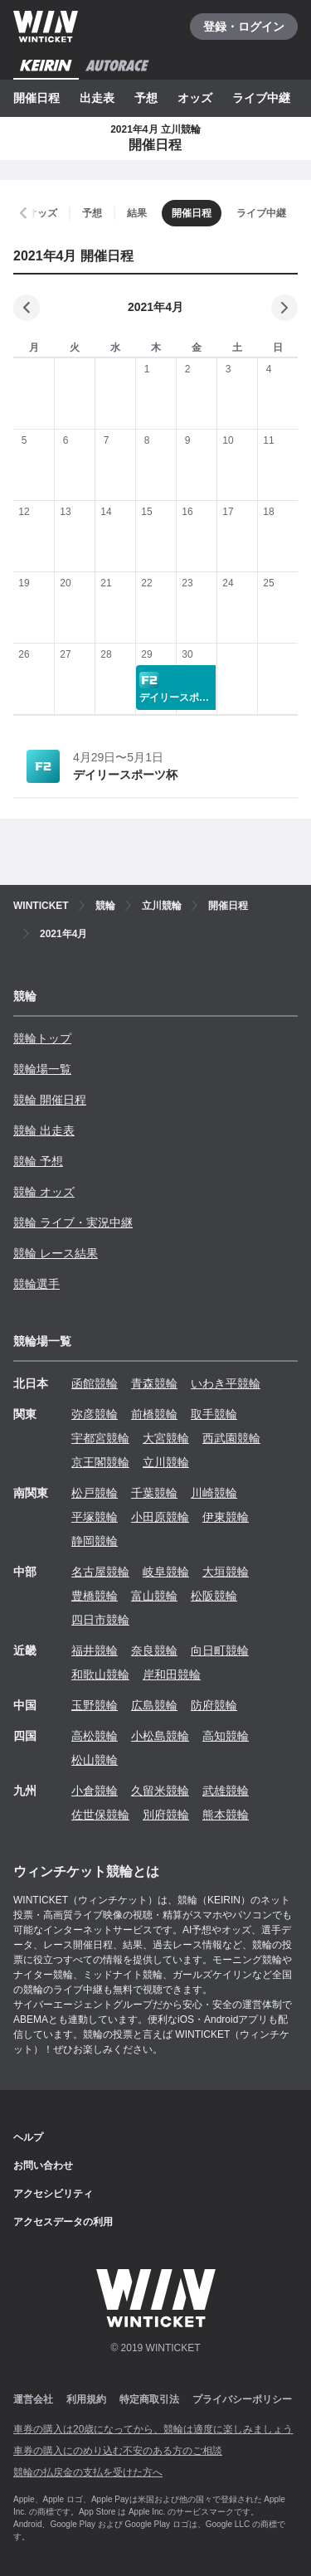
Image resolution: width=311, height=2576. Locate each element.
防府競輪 (214, 1705)
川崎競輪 (214, 1492)
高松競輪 (94, 1735)
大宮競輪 (166, 1438)
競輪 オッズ (44, 1191)
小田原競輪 (160, 1517)
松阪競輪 (214, 1595)
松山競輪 (94, 1760)
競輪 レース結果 (55, 1253)
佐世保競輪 (100, 1814)
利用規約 (86, 2399)
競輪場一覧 (42, 1069)
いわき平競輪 (225, 1383)
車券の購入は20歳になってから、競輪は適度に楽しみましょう (153, 2429)
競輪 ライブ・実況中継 (73, 1222)
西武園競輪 (231, 1438)
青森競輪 (154, 1383)
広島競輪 (154, 1705)
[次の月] (284, 307)
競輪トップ (42, 1038)
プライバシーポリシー (242, 2399)
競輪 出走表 (44, 1130)
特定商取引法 (149, 2399)
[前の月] (26, 307)
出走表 (97, 97)
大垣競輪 (225, 1571)
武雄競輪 (225, 1790)
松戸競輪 (94, 1492)
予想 (146, 97)
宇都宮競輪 (100, 1438)
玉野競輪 (94, 1705)
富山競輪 (154, 1595)
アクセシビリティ (53, 2193)
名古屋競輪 (100, 1571)
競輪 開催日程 (49, 1099)
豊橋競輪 (94, 1595)
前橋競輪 (154, 1414)
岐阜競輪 (166, 1571)
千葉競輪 (154, 1492)
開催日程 (36, 97)
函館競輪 (94, 1383)
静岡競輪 (94, 1541)
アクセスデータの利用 (63, 2222)
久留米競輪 (160, 1790)
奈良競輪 (154, 1650)
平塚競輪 (94, 1517)
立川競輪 (166, 1462)
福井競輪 (94, 1650)
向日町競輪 (220, 1650)
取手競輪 (214, 1414)
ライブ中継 (261, 97)
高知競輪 (225, 1735)
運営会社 (33, 2399)
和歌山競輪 (100, 1674)
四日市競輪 (100, 1619)
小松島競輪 (160, 1735)
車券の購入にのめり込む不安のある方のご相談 (117, 2451)
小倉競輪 (94, 1790)
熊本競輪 (225, 1814)
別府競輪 (166, 1814)
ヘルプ (28, 2137)
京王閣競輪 (100, 1462)
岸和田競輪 (172, 1674)
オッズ (194, 97)
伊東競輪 (225, 1517)
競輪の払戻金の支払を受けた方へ (88, 2472)
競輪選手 (36, 1283)
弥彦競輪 (94, 1414)
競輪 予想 (38, 1161)
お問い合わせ (43, 2165)
